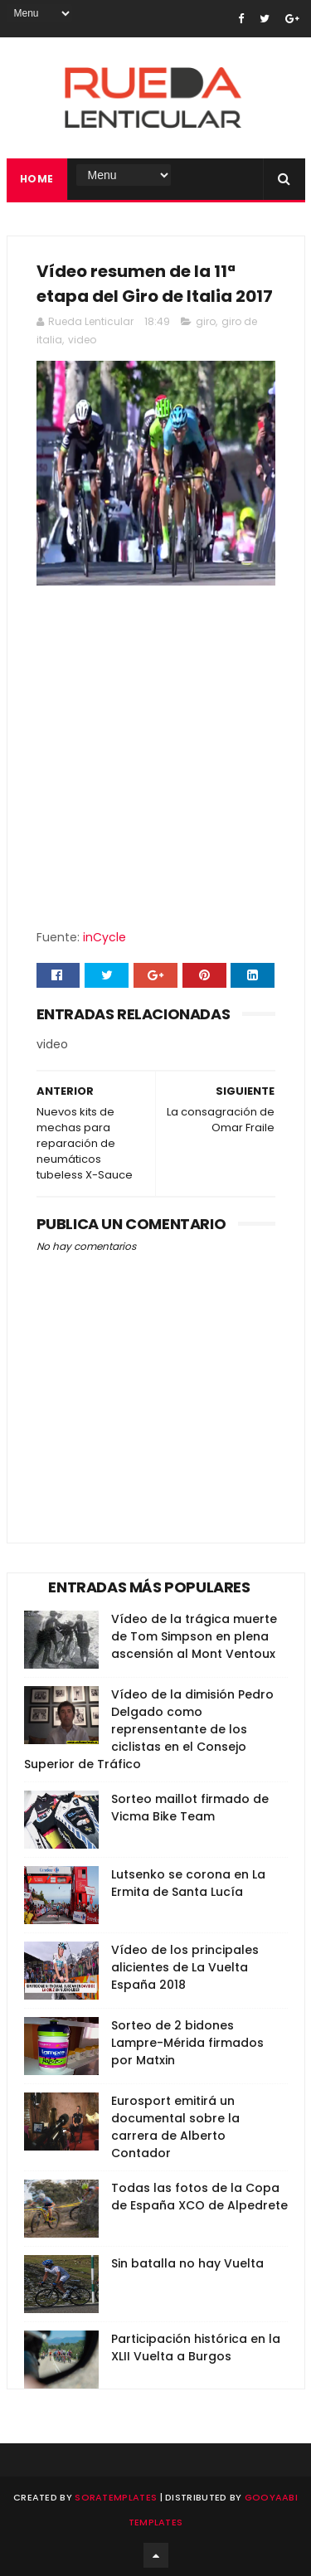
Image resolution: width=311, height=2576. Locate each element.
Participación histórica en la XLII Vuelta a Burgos (195, 2348)
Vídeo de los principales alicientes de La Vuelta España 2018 (185, 1967)
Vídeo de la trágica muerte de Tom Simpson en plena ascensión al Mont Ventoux (194, 1636)
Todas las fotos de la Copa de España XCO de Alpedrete (199, 2197)
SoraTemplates (116, 2497)
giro (206, 321)
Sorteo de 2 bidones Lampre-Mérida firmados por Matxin (187, 2042)
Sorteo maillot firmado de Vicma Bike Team (190, 1808)
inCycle (104, 937)
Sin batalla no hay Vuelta (187, 2263)
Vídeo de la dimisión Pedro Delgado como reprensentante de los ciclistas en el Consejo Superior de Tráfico (149, 1729)
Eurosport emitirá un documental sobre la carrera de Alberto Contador (175, 2126)
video (82, 340)
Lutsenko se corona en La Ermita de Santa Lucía (188, 1883)
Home (37, 179)
